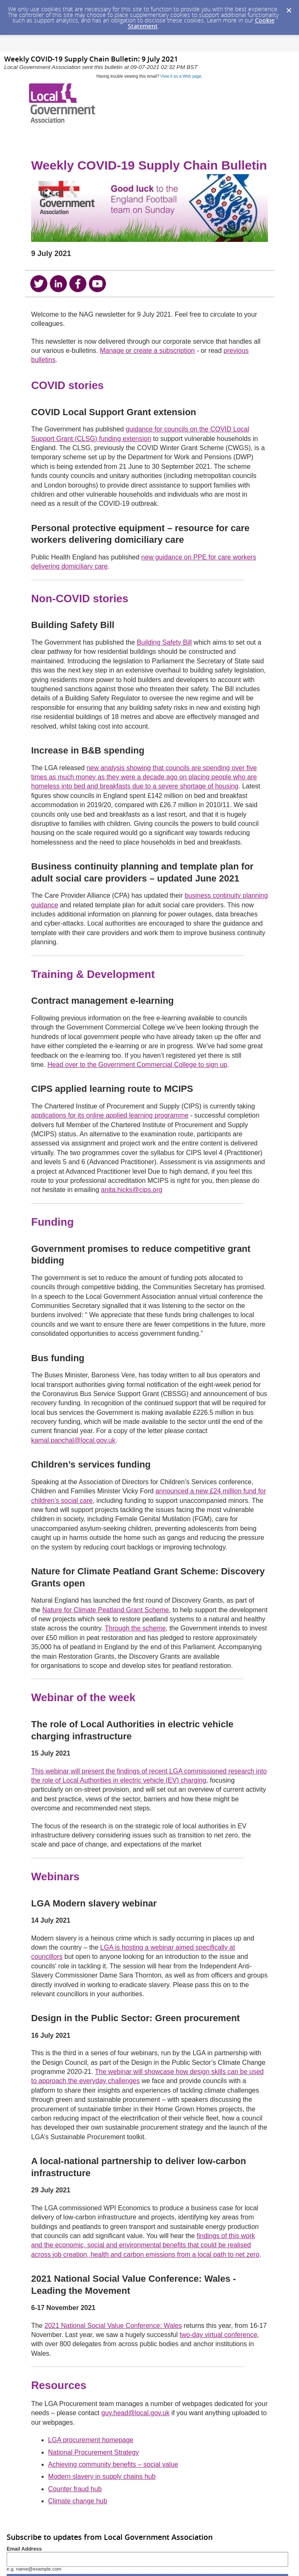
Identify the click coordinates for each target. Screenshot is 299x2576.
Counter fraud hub (75, 2488)
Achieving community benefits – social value (113, 2464)
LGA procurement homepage (90, 2439)
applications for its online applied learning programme (110, 1115)
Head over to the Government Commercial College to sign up (137, 1064)
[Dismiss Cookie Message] (288, 8)
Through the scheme (135, 1628)
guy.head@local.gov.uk (135, 2412)
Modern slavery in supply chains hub (102, 2476)
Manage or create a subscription (147, 350)
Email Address (24, 2549)
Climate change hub (77, 2501)
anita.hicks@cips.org (131, 1189)
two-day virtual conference (218, 2334)
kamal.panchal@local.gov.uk (73, 1440)
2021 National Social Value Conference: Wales (113, 2325)
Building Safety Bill (164, 642)
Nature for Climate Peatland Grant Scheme (105, 1609)
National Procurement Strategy (93, 2452)
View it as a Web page (180, 76)
